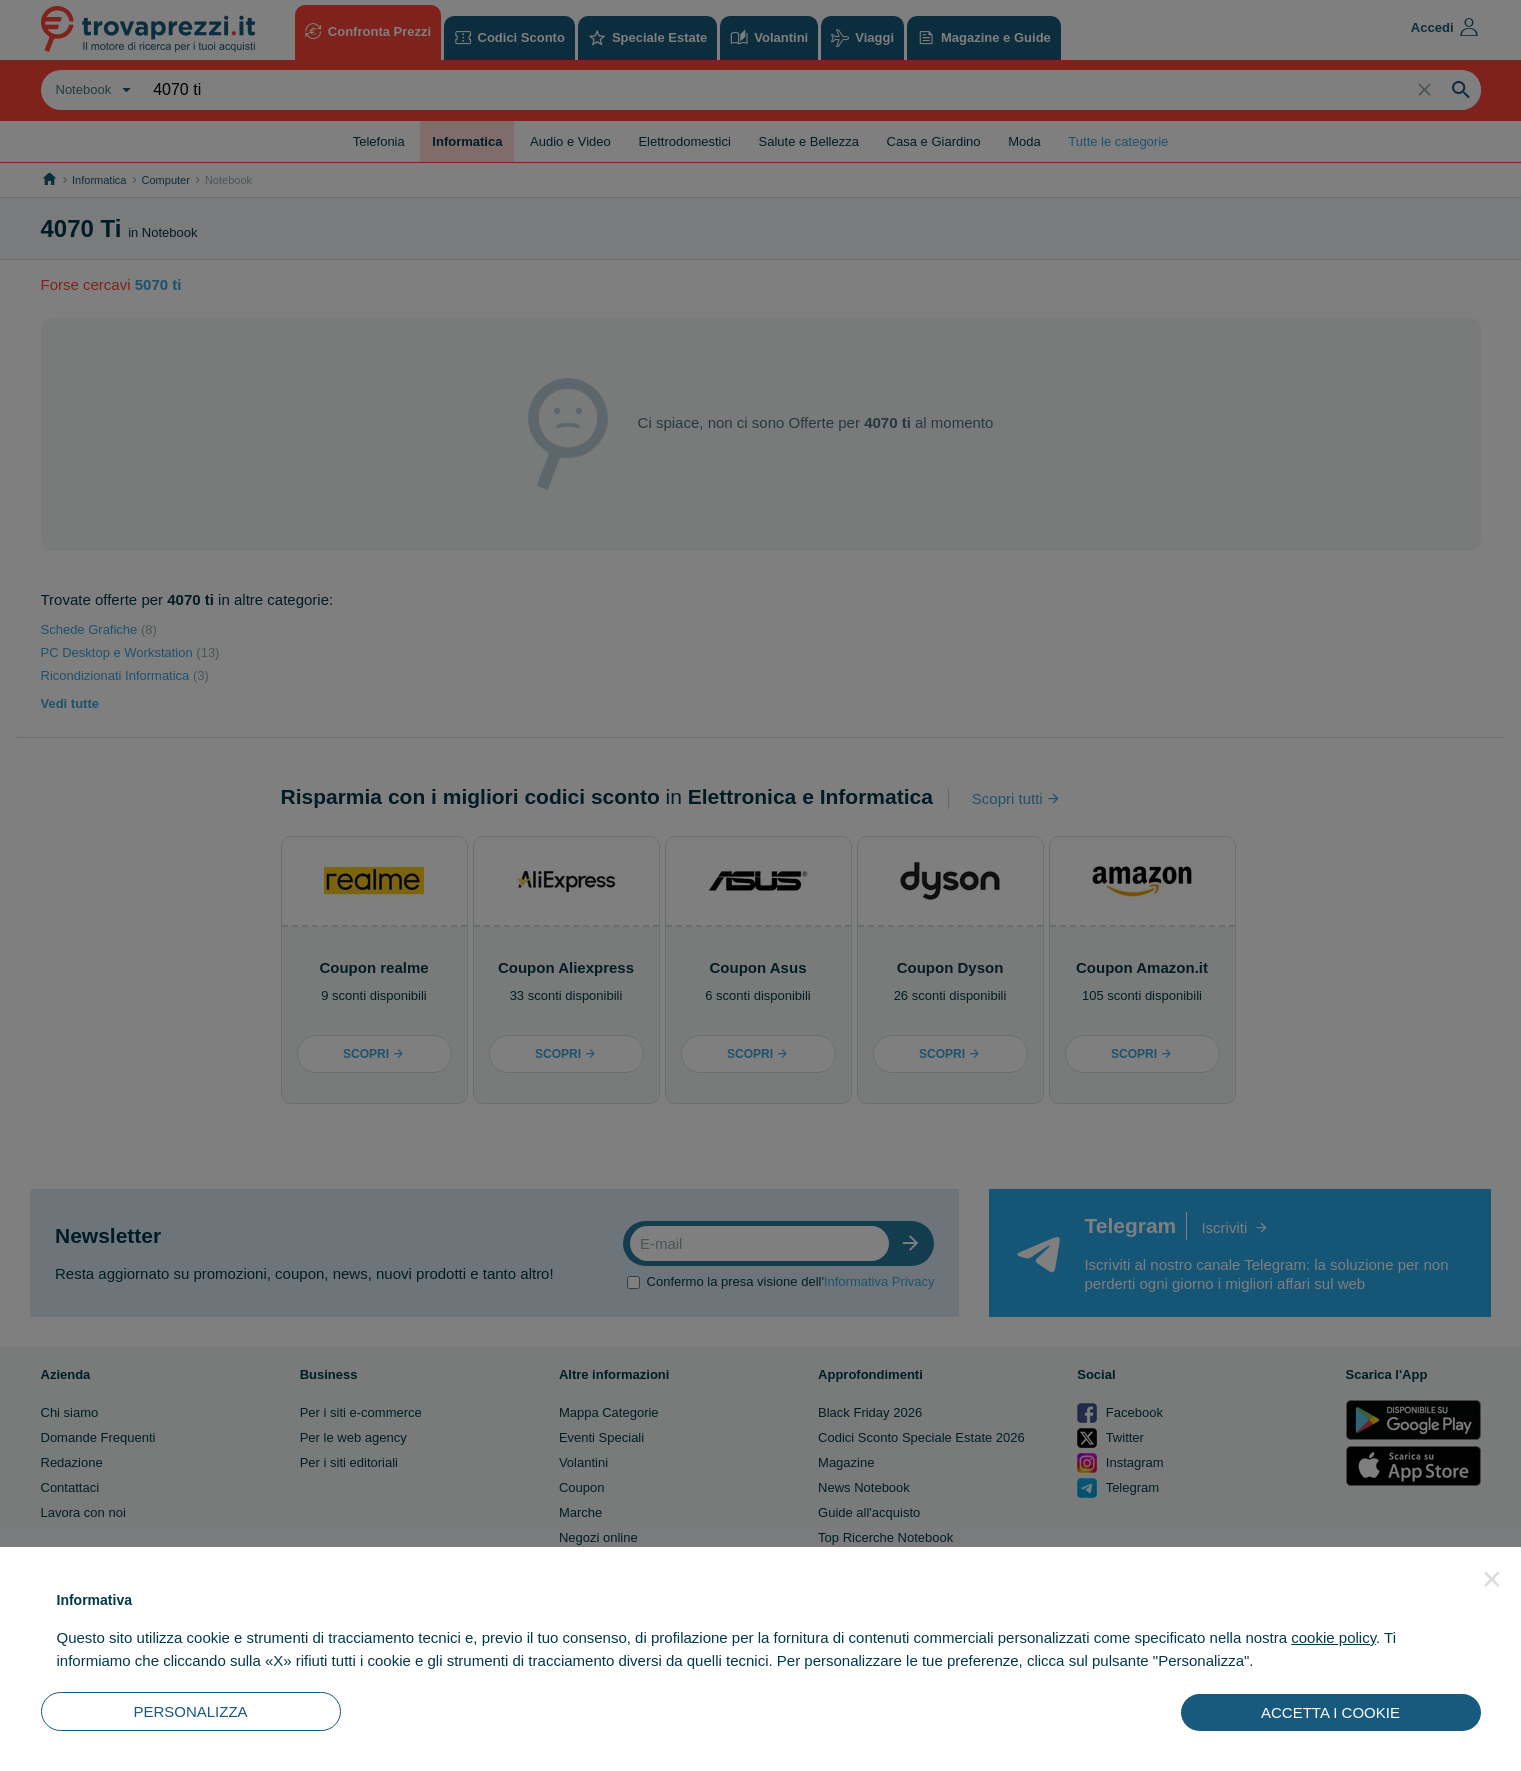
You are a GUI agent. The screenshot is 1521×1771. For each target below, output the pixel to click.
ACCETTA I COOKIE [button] (1330, 1712)
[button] (1492, 1579)
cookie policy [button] (1333, 1637)
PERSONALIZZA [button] (190, 1711)
